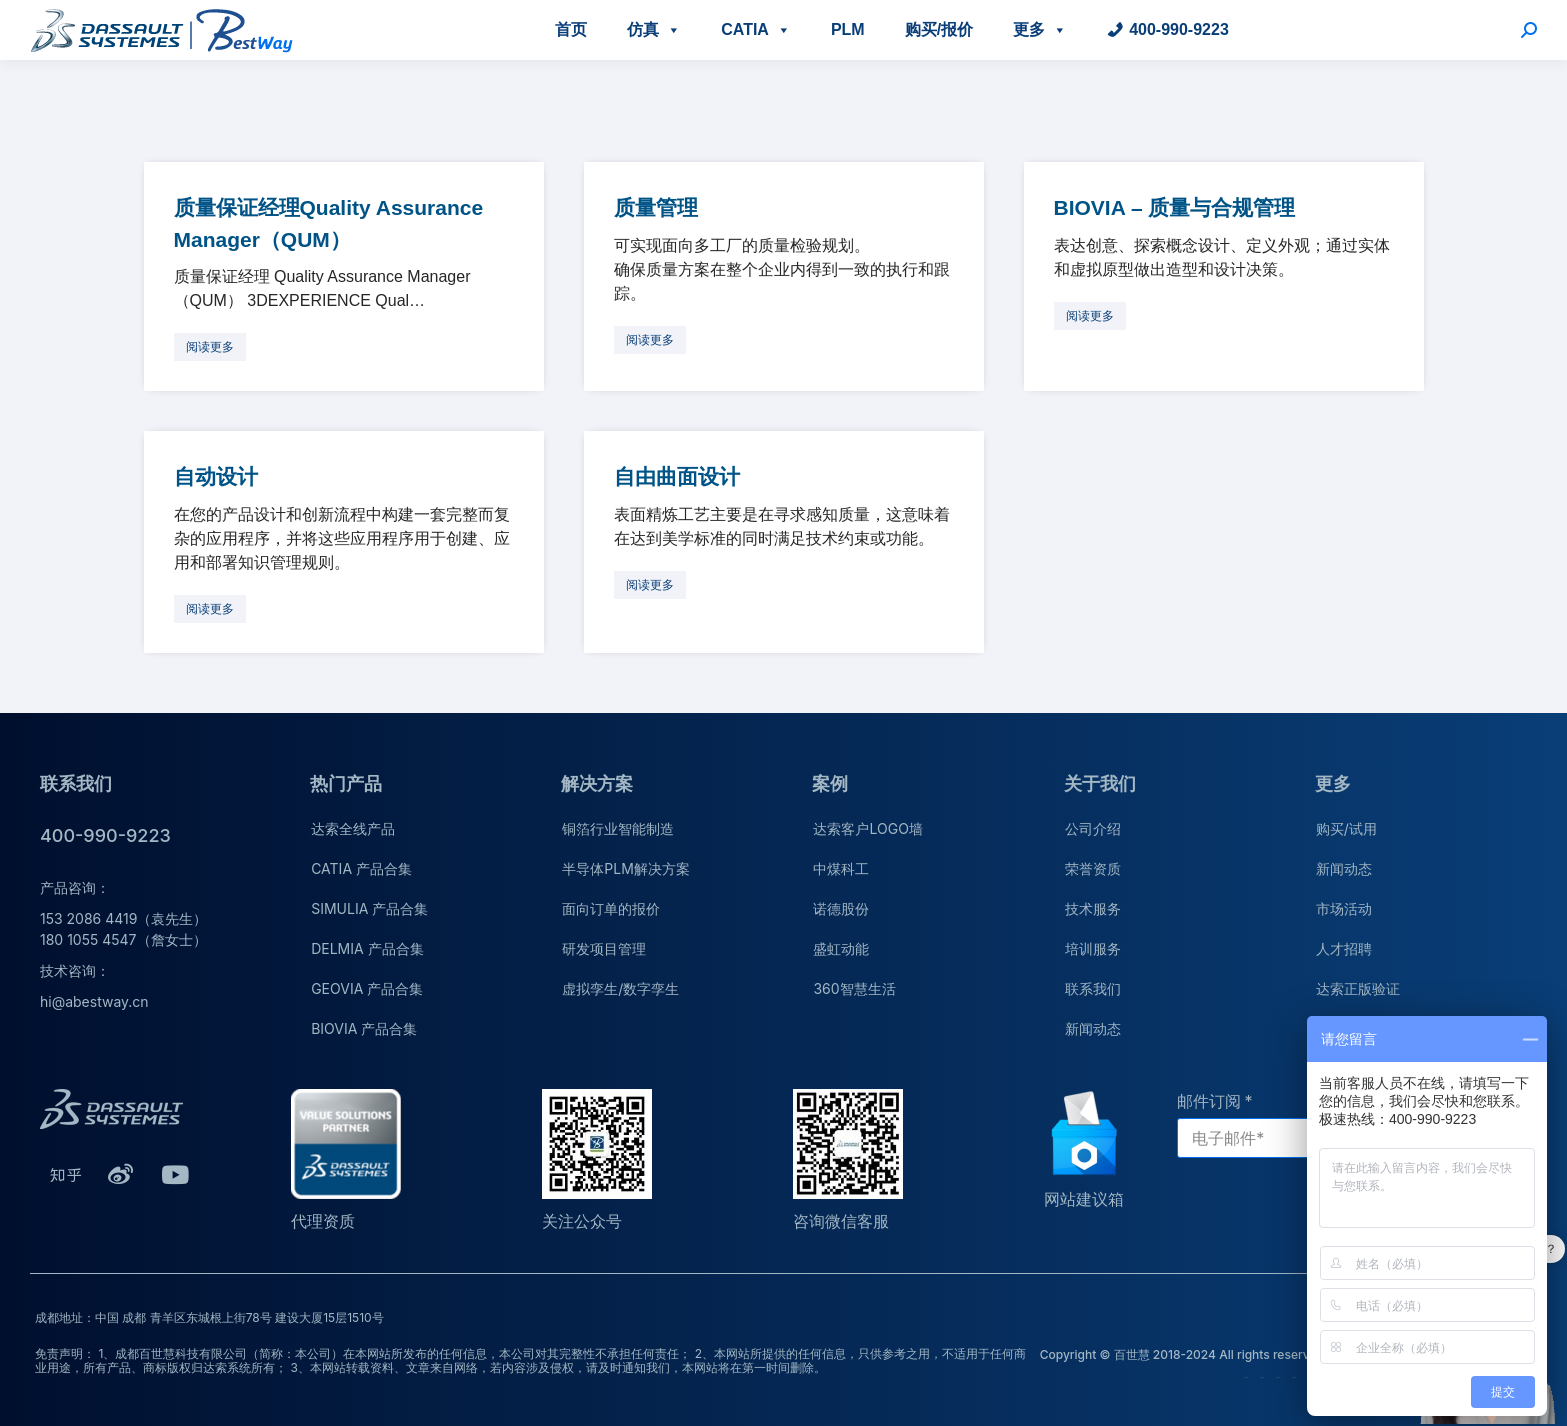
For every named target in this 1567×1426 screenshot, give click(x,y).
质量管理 (656, 207)
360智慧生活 (854, 988)
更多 (1040, 29)
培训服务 (1093, 948)
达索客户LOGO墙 (867, 828)
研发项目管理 (604, 948)
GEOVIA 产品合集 (367, 988)
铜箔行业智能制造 (618, 828)
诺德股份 (841, 908)
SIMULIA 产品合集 (369, 908)
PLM (848, 29)
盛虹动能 (841, 948)
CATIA (756, 29)
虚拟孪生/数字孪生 (620, 988)
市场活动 (1344, 908)
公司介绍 (1093, 828)
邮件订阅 (1209, 1101)
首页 (571, 29)
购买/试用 (1346, 828)
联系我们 (1093, 988)
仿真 (654, 29)
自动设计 (216, 476)
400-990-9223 (1179, 29)
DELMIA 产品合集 (367, 948)
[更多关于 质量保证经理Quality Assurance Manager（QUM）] (210, 347)
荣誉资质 (1093, 868)
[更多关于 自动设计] (210, 609)
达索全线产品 (353, 828)
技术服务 (1093, 908)
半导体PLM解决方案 (626, 868)
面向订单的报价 (611, 908)
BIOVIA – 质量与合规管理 (1175, 207)
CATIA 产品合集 (361, 868)
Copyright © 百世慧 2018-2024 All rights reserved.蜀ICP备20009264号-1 (1247, 1354)
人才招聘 (1344, 948)
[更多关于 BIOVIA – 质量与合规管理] (1090, 316)
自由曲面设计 (677, 476)
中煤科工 (841, 868)
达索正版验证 (1358, 988)
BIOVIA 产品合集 (364, 1028)
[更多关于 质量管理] (650, 340)
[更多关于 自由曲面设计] (650, 585)
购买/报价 (939, 29)
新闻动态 (1093, 1028)
